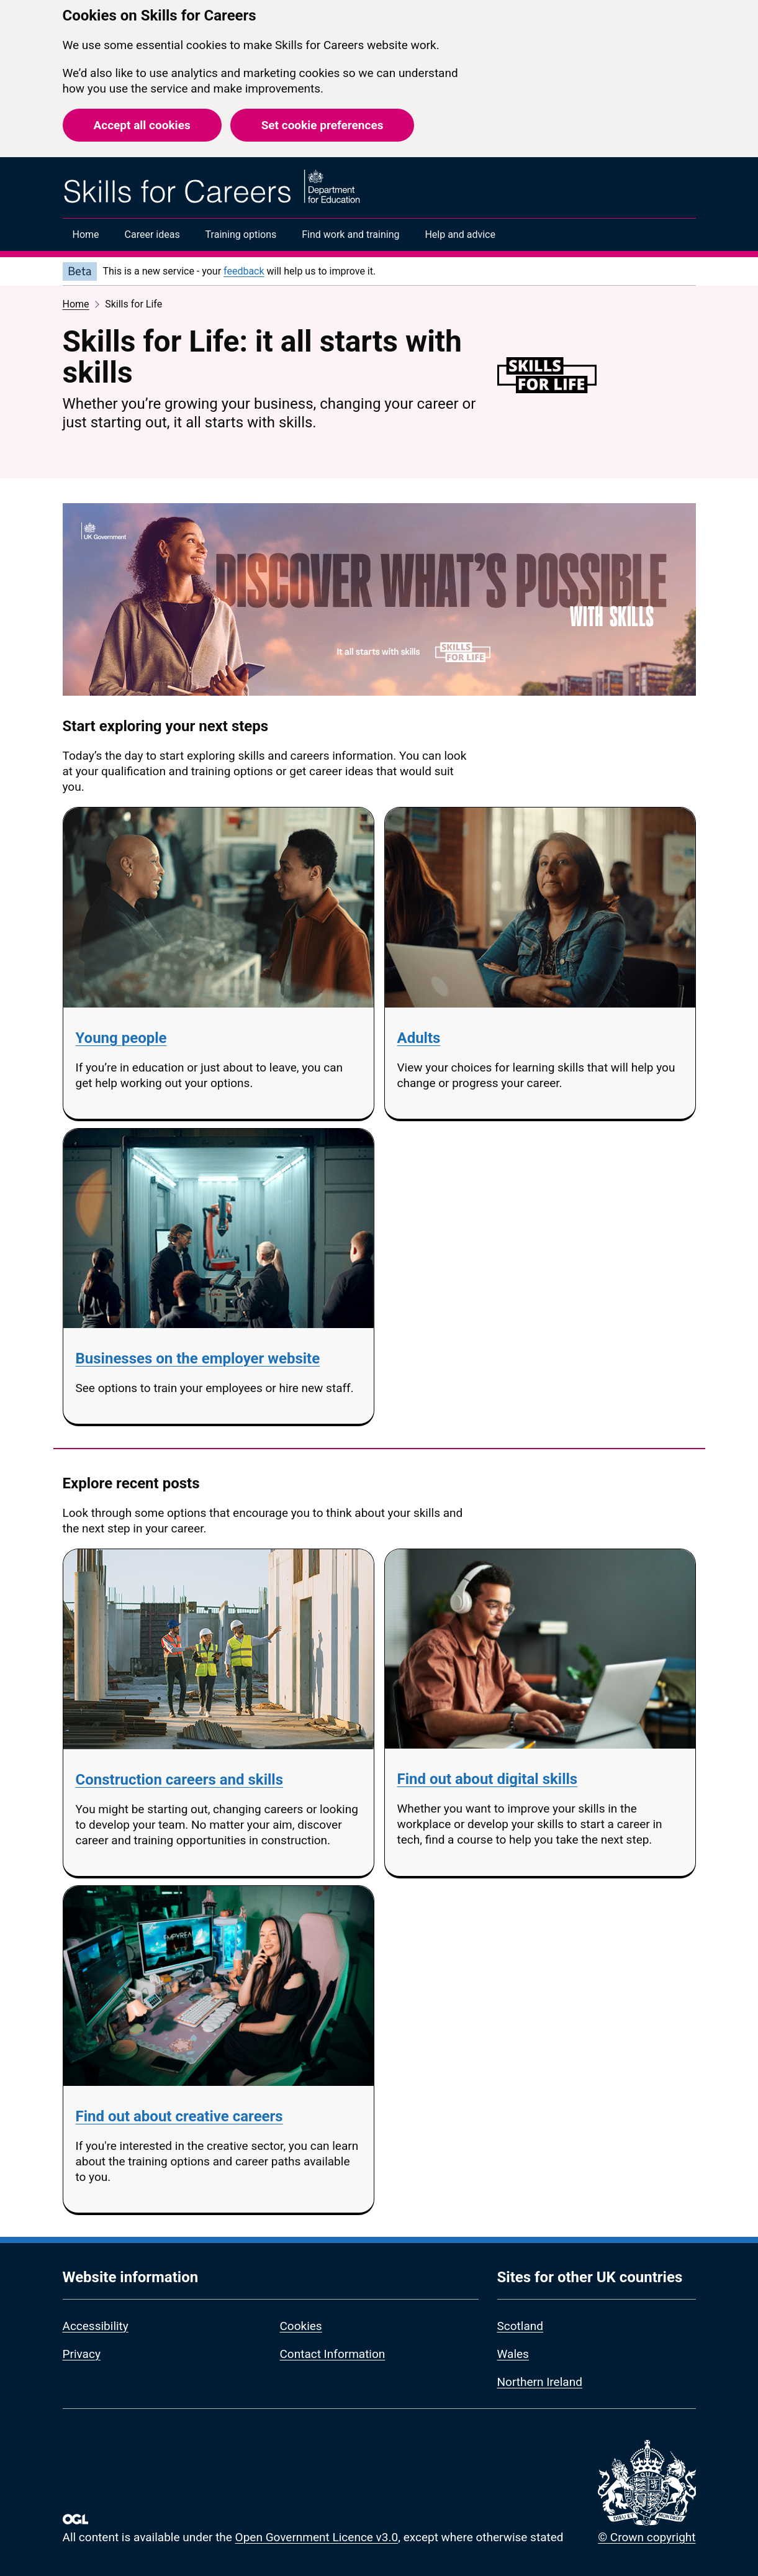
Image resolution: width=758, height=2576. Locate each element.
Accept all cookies (142, 125)
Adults (419, 1038)
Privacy (82, 2354)
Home (86, 234)
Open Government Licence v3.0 (317, 2537)
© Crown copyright (646, 2537)
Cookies (301, 2326)
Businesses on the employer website (198, 1358)
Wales (513, 2354)
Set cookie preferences (322, 125)
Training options (241, 234)
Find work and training (350, 234)
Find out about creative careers (179, 2116)
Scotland (520, 2326)
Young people (121, 1038)
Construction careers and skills (180, 1779)
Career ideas (152, 234)
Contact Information (333, 2354)
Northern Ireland (539, 2382)
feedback (243, 271)
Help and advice (460, 234)
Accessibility (96, 2326)
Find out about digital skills (487, 1779)
